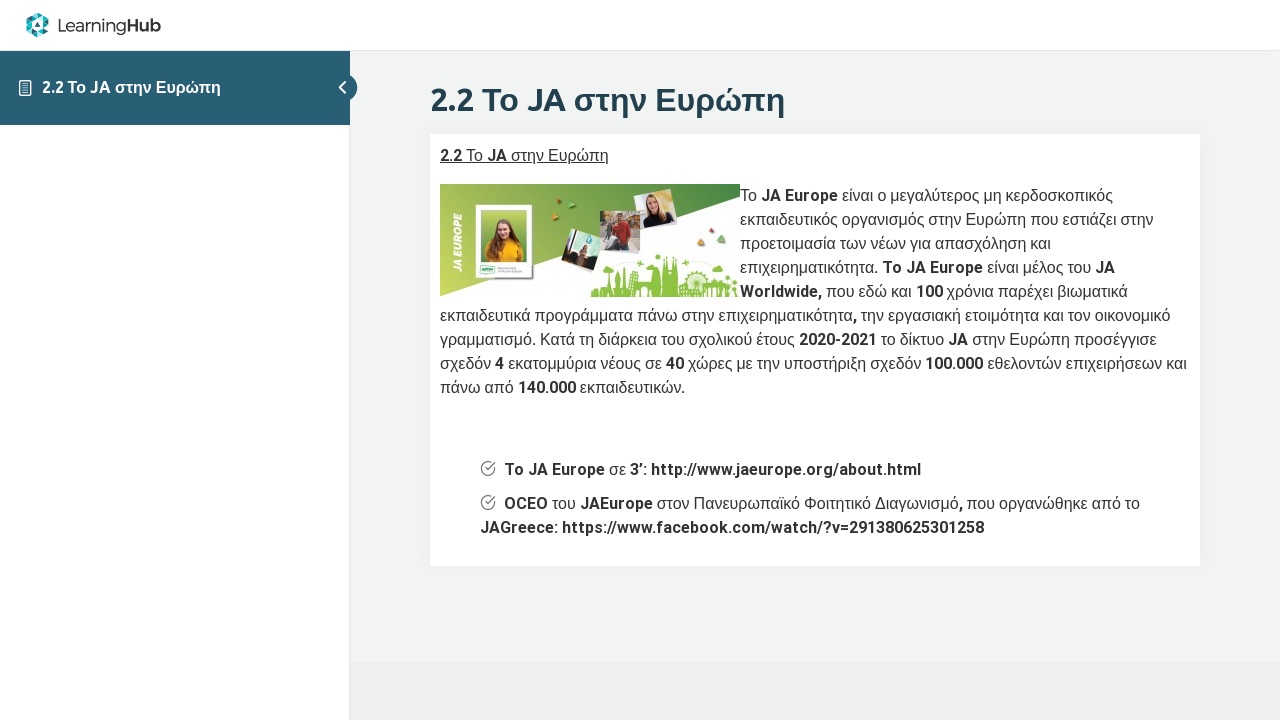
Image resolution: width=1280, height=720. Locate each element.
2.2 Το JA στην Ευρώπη (131, 87)
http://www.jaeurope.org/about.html (786, 469)
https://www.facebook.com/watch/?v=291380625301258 (773, 527)
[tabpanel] (815, 349)
